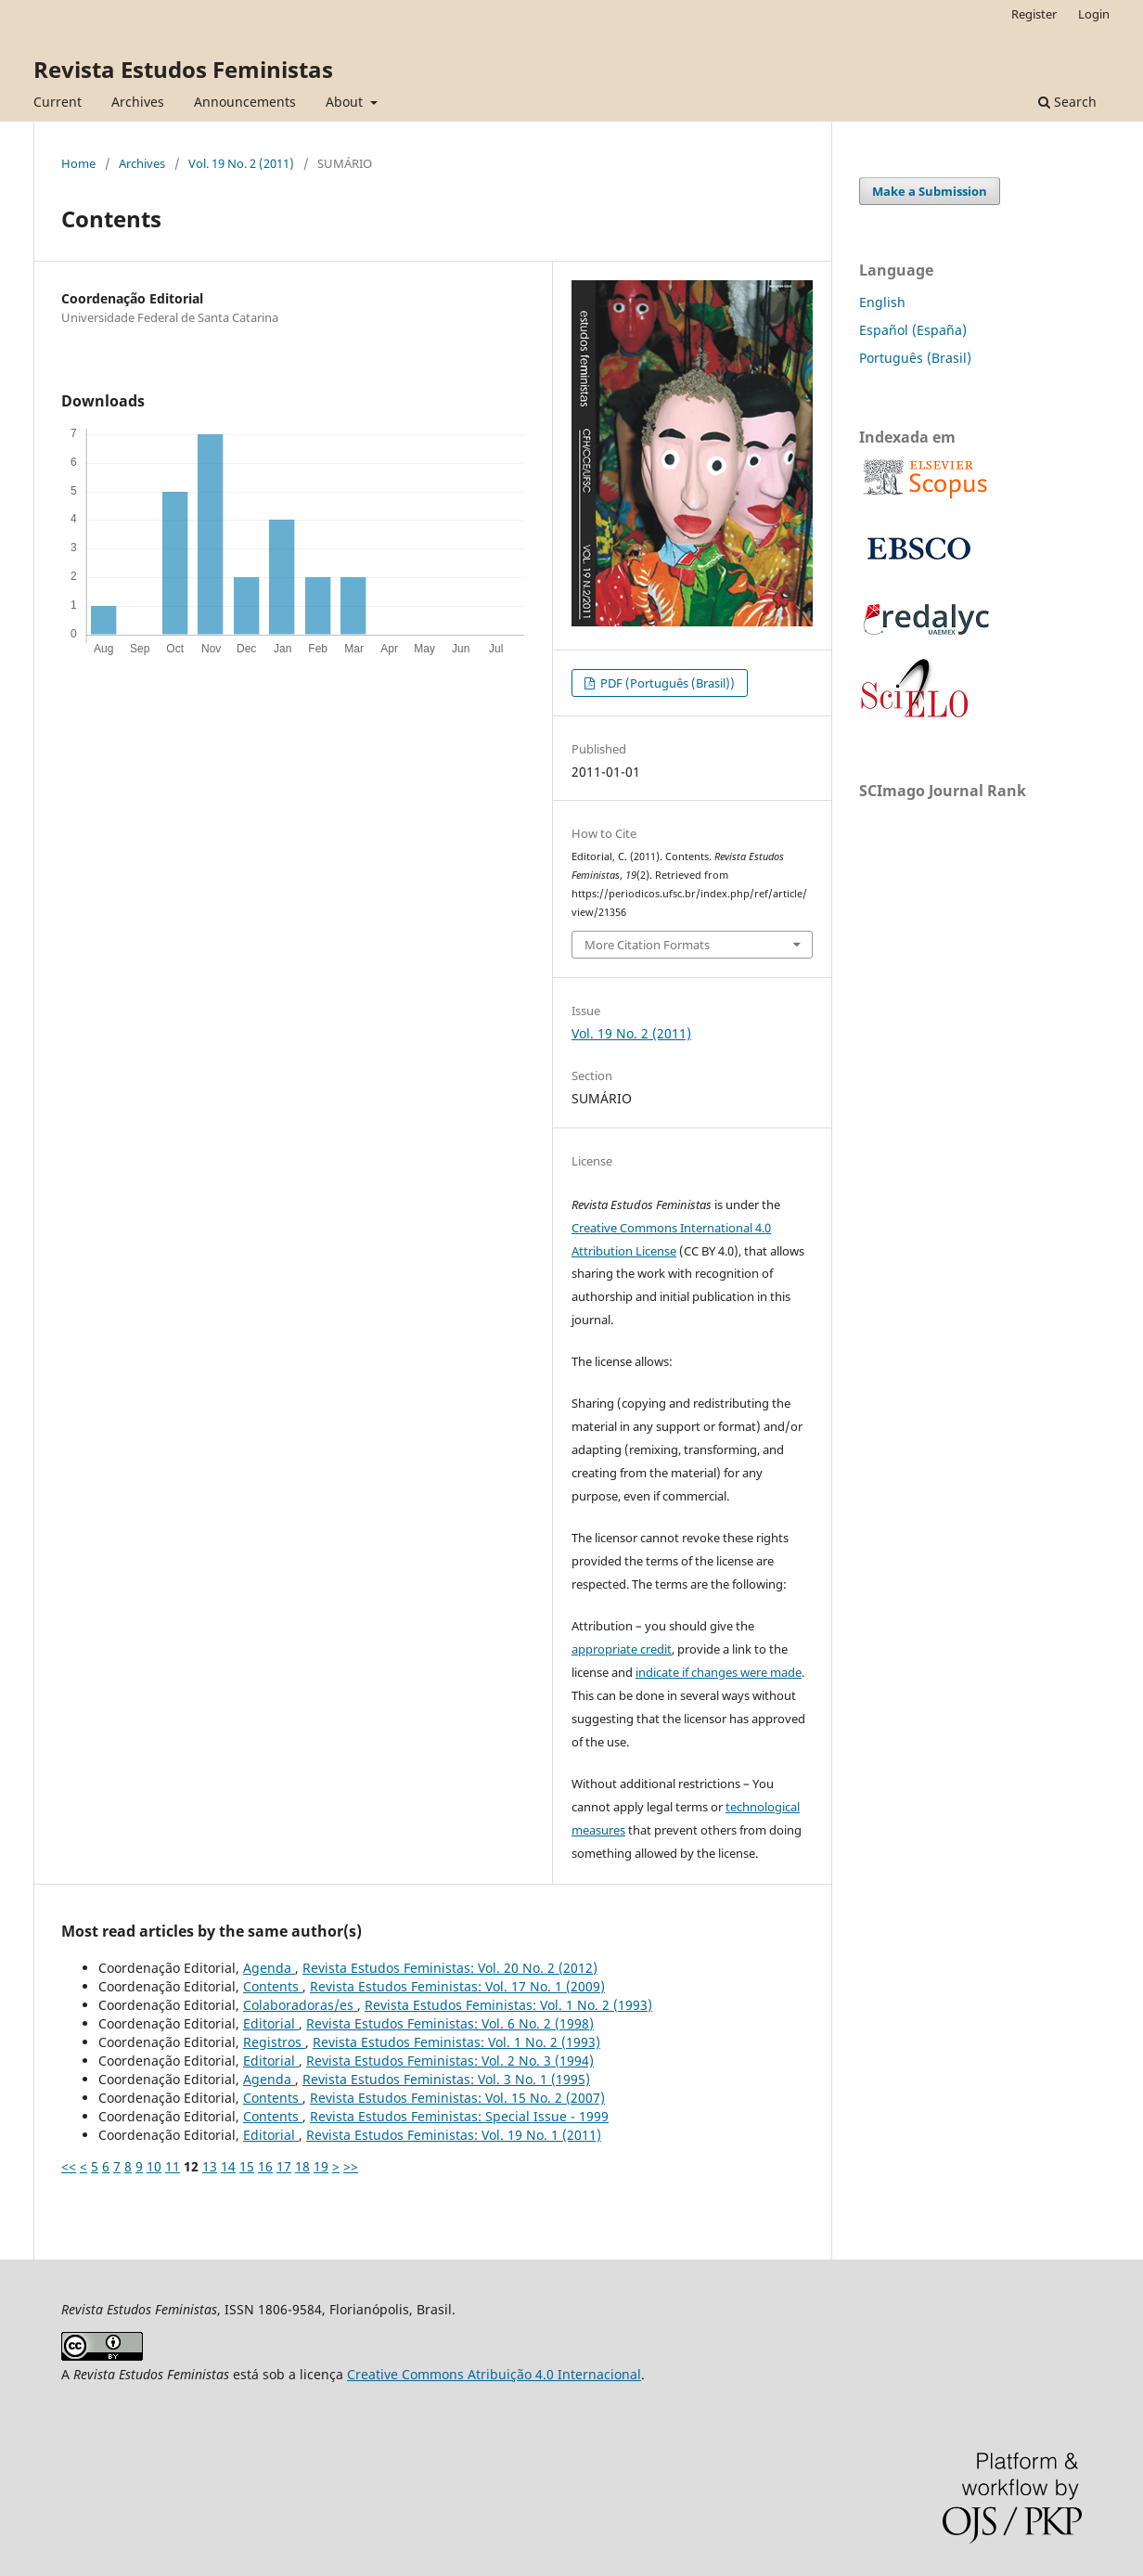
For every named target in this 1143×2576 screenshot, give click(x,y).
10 (154, 2166)
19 (321, 2166)
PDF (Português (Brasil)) (666, 683)
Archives (137, 101)
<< (68, 2166)
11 (172, 2166)
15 (246, 2166)
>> (350, 2166)
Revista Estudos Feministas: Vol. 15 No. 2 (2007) (457, 2097)
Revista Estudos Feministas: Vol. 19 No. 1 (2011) (453, 2135)
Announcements (245, 101)
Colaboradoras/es (300, 2005)
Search (1067, 101)
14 (228, 2166)
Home (78, 163)
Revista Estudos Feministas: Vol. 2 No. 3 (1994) (450, 2060)
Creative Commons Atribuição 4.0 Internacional (494, 2374)
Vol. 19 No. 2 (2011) (241, 163)
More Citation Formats (647, 944)
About (346, 101)
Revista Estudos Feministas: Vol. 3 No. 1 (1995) (446, 2079)
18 (302, 2166)
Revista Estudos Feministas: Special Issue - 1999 (459, 2116)
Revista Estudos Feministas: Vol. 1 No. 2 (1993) (508, 2005)
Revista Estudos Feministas (183, 69)
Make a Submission (929, 191)
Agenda (269, 1968)
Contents (272, 1986)
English (882, 302)
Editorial (271, 2023)
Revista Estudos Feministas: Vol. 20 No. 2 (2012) (449, 1968)
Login (1094, 14)
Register (1034, 14)
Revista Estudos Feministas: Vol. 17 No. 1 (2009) (457, 1986)
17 (283, 2166)
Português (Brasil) (915, 358)
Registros (274, 2042)
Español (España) (913, 330)
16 (265, 2166)
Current (57, 101)
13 (209, 2166)
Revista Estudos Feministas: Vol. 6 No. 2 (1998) (450, 2023)
